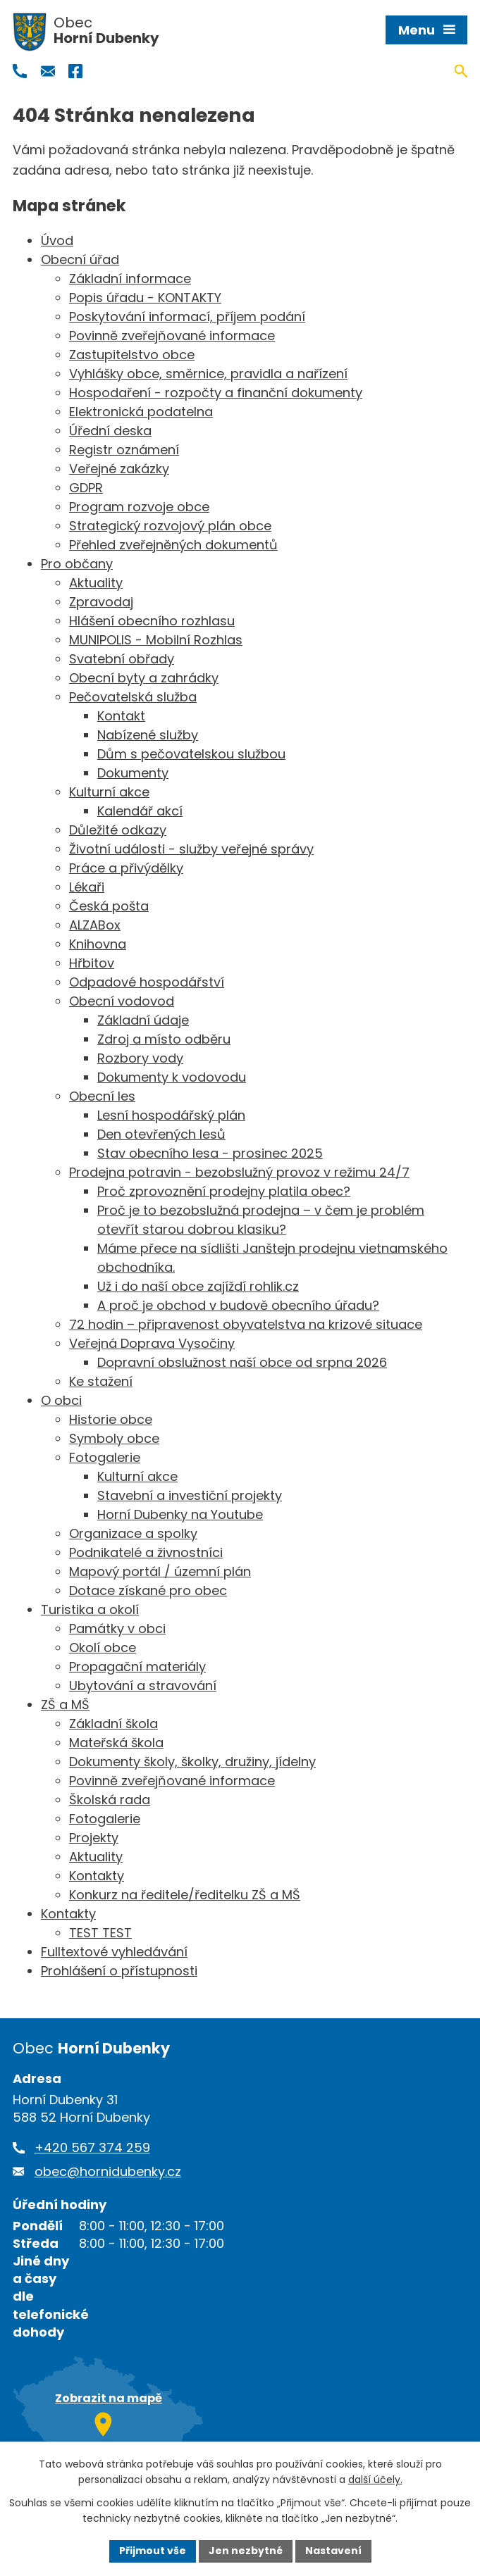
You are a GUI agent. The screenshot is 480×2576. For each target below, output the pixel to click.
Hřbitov (91, 963)
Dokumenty (132, 773)
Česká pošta (109, 906)
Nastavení (333, 2551)
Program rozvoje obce (139, 506)
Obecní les (102, 1096)
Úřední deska (110, 430)
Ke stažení (101, 1381)
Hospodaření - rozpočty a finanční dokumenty (215, 392)
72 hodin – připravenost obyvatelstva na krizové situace (245, 1324)
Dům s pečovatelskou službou (191, 754)
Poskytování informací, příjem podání (187, 316)
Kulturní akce (109, 792)
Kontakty (96, 1875)
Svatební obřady (121, 659)
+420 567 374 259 (92, 2147)
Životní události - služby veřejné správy (191, 849)
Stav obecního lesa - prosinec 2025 (210, 1153)
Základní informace (130, 278)
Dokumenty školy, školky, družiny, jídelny (192, 1761)
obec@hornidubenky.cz (108, 2171)
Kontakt (121, 716)
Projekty (93, 1837)
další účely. (375, 2480)
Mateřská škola (116, 1742)
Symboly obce (114, 1438)
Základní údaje (143, 1020)
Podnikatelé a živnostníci (146, 1552)
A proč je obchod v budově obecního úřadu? (238, 1305)
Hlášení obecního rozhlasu (152, 621)
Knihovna (97, 944)
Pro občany (77, 564)
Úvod (57, 240)
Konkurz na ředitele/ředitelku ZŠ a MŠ (184, 1894)
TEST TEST (100, 1933)
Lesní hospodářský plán (171, 1115)
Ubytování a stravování (142, 1685)
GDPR (86, 487)
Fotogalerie (104, 1457)
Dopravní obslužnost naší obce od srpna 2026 (242, 1362)
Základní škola (113, 1723)
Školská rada (109, 1799)
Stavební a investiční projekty (189, 1495)
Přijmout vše (152, 2551)
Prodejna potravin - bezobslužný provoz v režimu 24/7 (239, 1172)
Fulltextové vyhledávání (114, 1952)
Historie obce (110, 1419)
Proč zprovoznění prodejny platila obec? (223, 1191)
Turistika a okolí (90, 1609)
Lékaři (86, 887)
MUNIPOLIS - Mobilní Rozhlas (155, 640)
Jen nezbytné (246, 2551)
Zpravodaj (101, 602)
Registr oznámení (124, 449)
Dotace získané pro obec (148, 1590)
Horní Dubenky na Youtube (180, 1514)
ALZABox (95, 925)
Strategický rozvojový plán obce (170, 525)
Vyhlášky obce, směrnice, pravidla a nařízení (208, 373)
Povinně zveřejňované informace (172, 335)
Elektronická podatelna (141, 411)
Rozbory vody (140, 1058)
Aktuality (96, 583)
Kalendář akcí (140, 811)
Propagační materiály (137, 1666)
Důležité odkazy (117, 830)
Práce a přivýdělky (126, 868)
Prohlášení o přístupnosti (119, 1971)
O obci (61, 1400)
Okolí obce (102, 1647)
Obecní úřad (80, 259)
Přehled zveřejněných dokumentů (173, 545)
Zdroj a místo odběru (163, 1039)
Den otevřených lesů (161, 1134)
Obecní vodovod (121, 1001)
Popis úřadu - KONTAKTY (145, 297)
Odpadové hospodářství (146, 982)
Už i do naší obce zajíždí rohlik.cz (198, 1286)
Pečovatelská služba (133, 697)
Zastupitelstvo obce (132, 354)
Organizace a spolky (133, 1533)
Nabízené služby (147, 735)
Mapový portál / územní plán (160, 1571)
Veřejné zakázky (119, 468)
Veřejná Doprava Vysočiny (152, 1343)
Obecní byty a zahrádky (144, 678)
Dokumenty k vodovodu (171, 1077)
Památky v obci (117, 1628)
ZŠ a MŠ (65, 1704)
